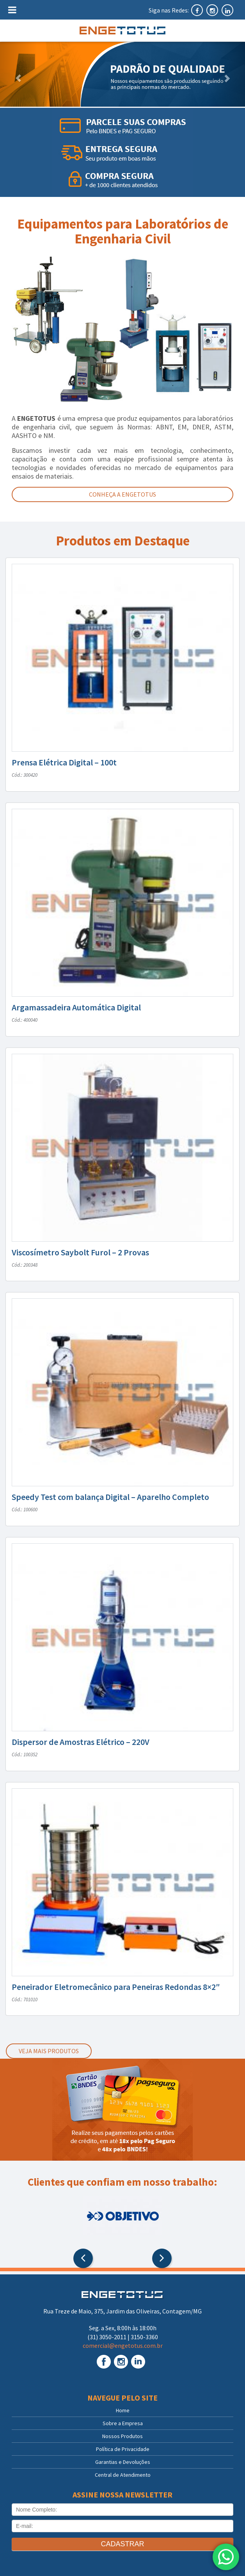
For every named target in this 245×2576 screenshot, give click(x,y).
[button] (18, 74)
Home (123, 2410)
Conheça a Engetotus (122, 494)
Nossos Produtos (122, 2436)
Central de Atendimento (123, 2474)
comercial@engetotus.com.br (123, 2345)
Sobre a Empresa (123, 2423)
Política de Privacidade (122, 2449)
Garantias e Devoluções (122, 2461)
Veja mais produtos (49, 2051)
